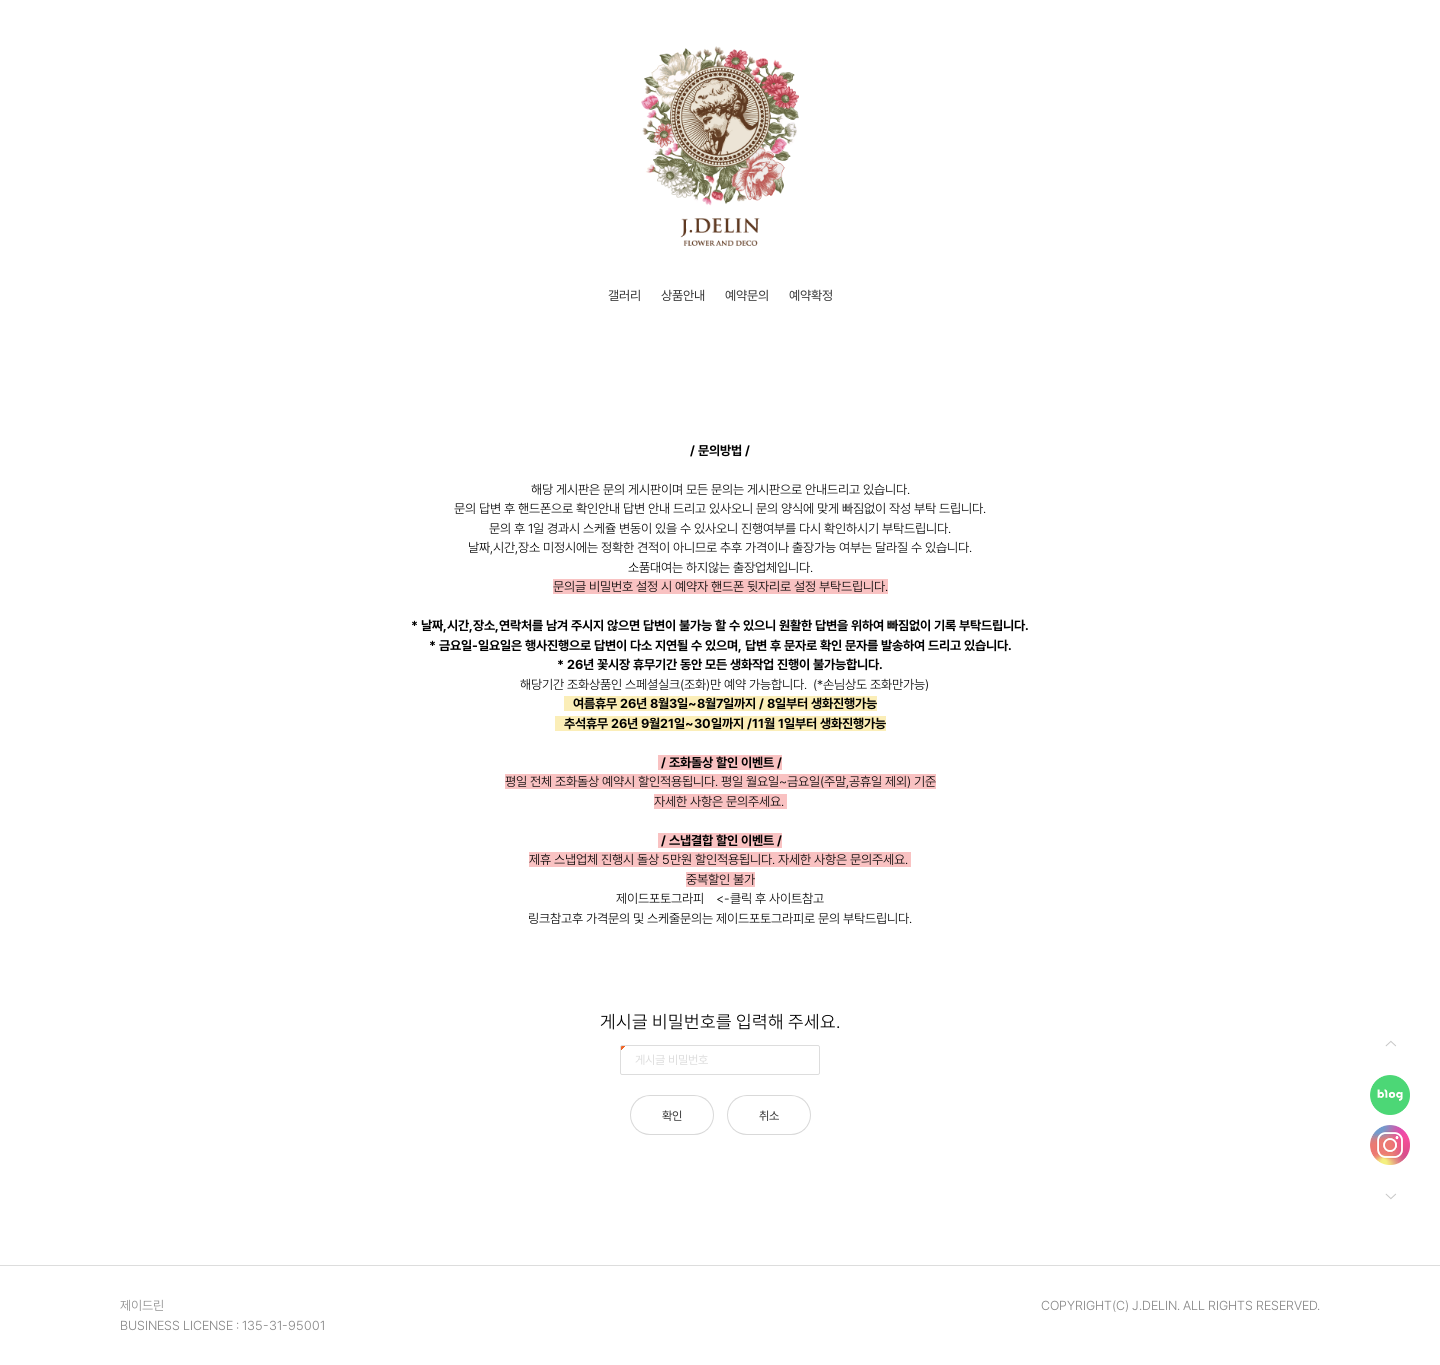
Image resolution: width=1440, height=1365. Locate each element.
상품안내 (683, 295)
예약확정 (811, 295)
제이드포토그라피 (660, 898)
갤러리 (624, 295)
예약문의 (747, 295)
